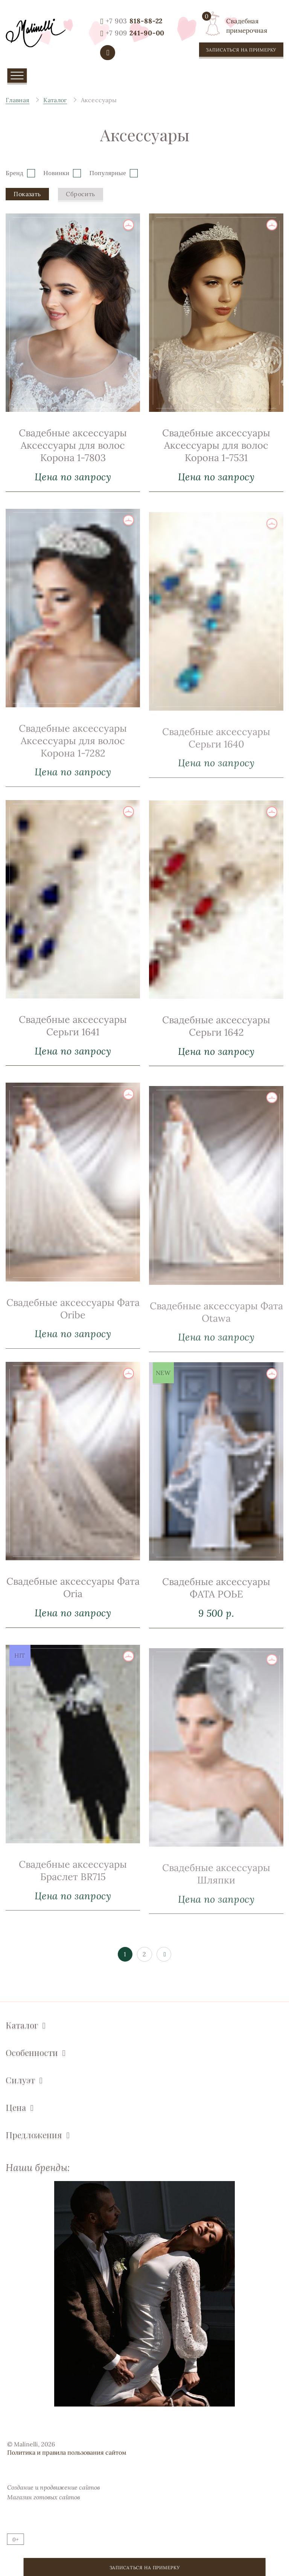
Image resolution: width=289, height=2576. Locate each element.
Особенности (32, 2052)
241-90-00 (135, 33)
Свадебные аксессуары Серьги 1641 (73, 1056)
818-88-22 (134, 21)
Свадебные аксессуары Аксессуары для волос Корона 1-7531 (216, 445)
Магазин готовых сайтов (43, 2497)
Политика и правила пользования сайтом (66, 2452)
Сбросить (80, 194)
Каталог (22, 2025)
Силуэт (20, 2080)
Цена (16, 2107)
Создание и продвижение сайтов (53, 2487)
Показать (27, 194)
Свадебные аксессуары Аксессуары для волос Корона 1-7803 (73, 445)
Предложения (34, 2135)
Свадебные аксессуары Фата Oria (73, 1618)
